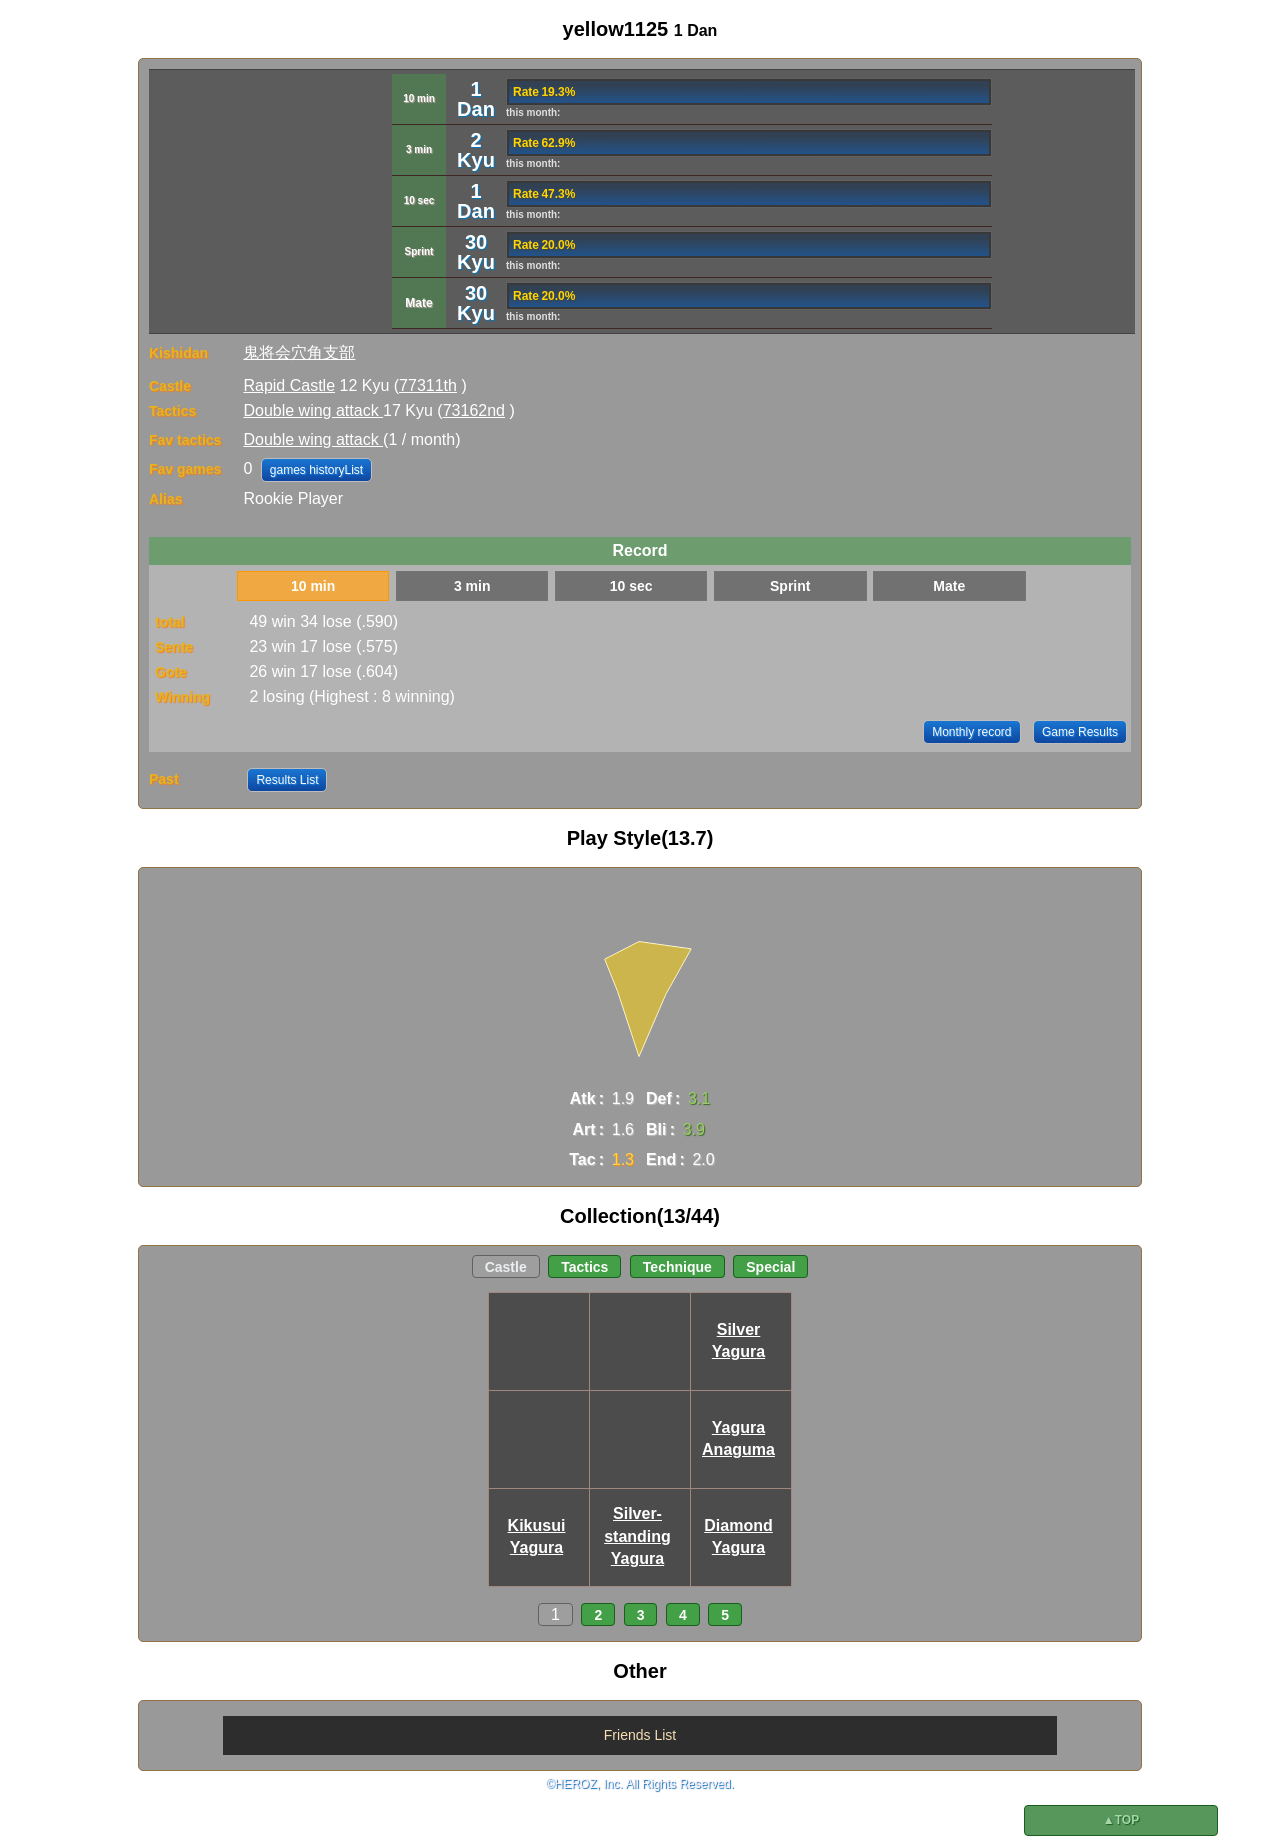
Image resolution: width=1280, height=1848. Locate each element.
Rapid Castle (289, 385)
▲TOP (1121, 1820)
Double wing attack (313, 410)
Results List (287, 780)
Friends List (640, 1735)
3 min (472, 586)
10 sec (631, 586)
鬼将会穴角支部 (299, 352)
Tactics (584, 1267)
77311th (428, 385)
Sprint (790, 586)
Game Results (1080, 732)
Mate (949, 586)
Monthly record (971, 732)
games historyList (316, 470)
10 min (313, 586)
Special (770, 1267)
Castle (506, 1267)
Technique (677, 1267)
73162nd (474, 410)
